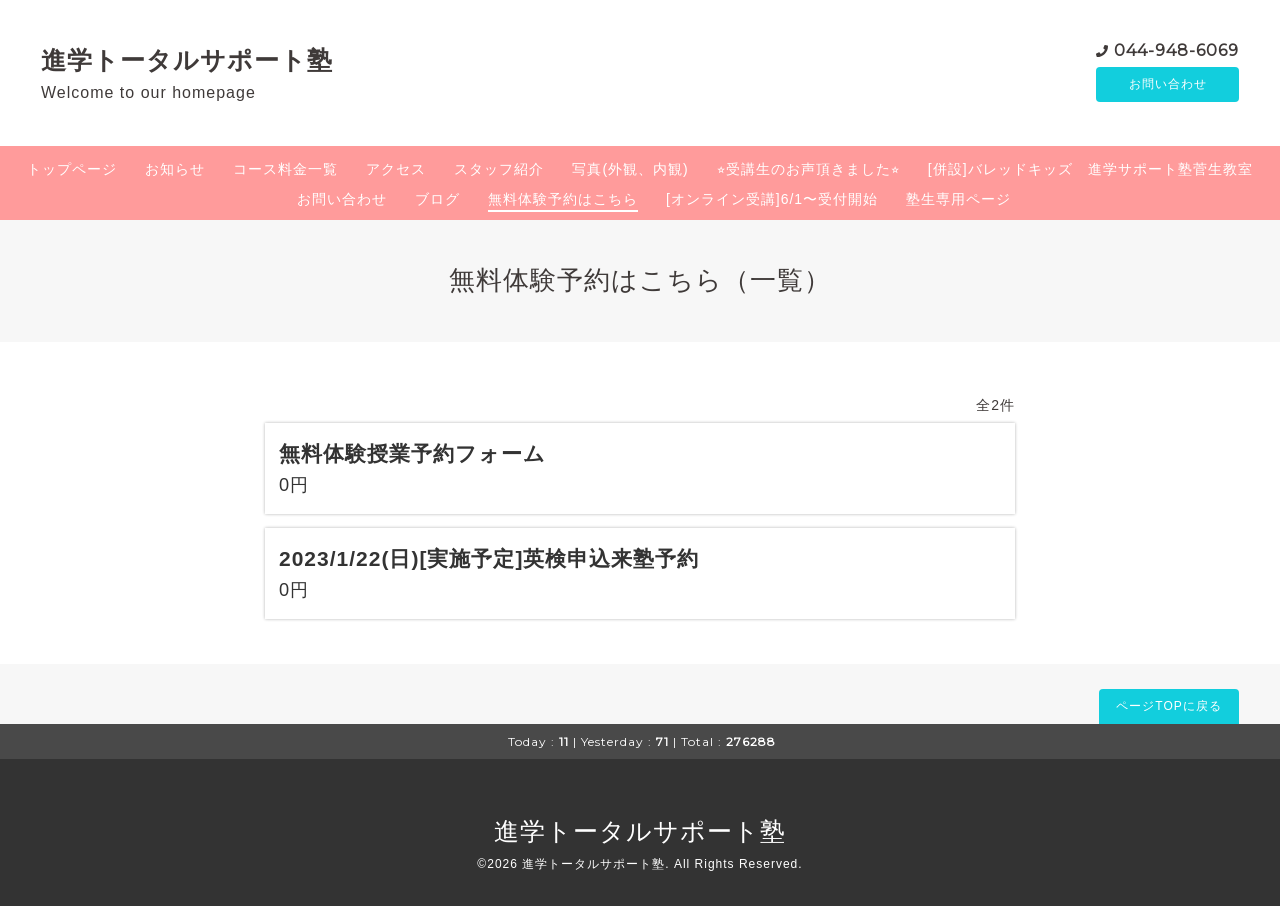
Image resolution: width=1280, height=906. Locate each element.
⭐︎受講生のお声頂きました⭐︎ (808, 169)
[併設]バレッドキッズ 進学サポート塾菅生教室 (1090, 169)
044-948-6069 (1176, 49)
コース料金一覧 (285, 169)
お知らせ (175, 169)
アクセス (396, 169)
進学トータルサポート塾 (187, 60)
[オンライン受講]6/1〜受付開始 (772, 199)
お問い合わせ (1168, 85)
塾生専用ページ (958, 199)
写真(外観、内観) (630, 169)
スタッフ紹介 (499, 169)
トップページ (72, 169)
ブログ (437, 199)
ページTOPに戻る (1168, 706)
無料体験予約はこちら (563, 199)
